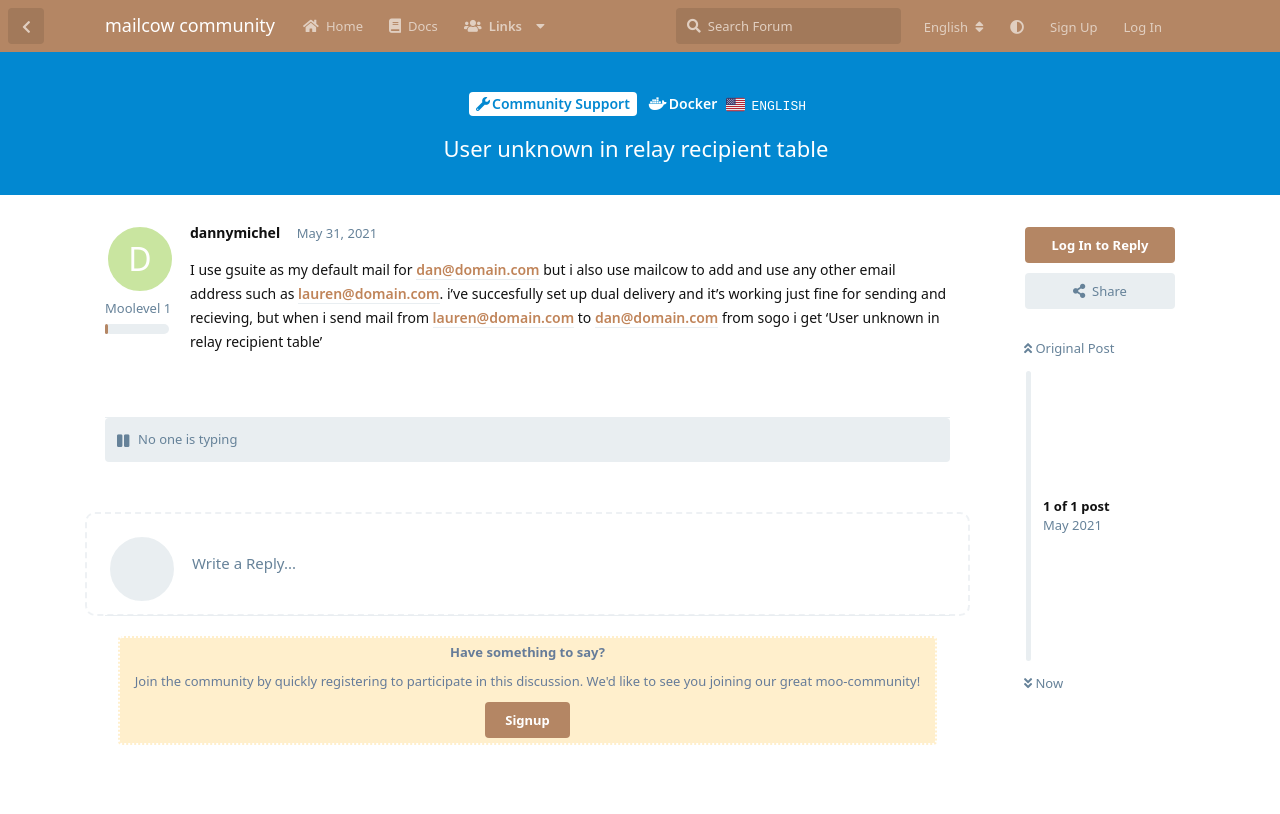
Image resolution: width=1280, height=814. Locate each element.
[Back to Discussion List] (26, 26)
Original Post (1069, 347)
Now (1043, 682)
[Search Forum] (788, 26)
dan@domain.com (477, 268)
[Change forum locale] (954, 27)
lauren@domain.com (368, 292)
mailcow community (190, 25)
